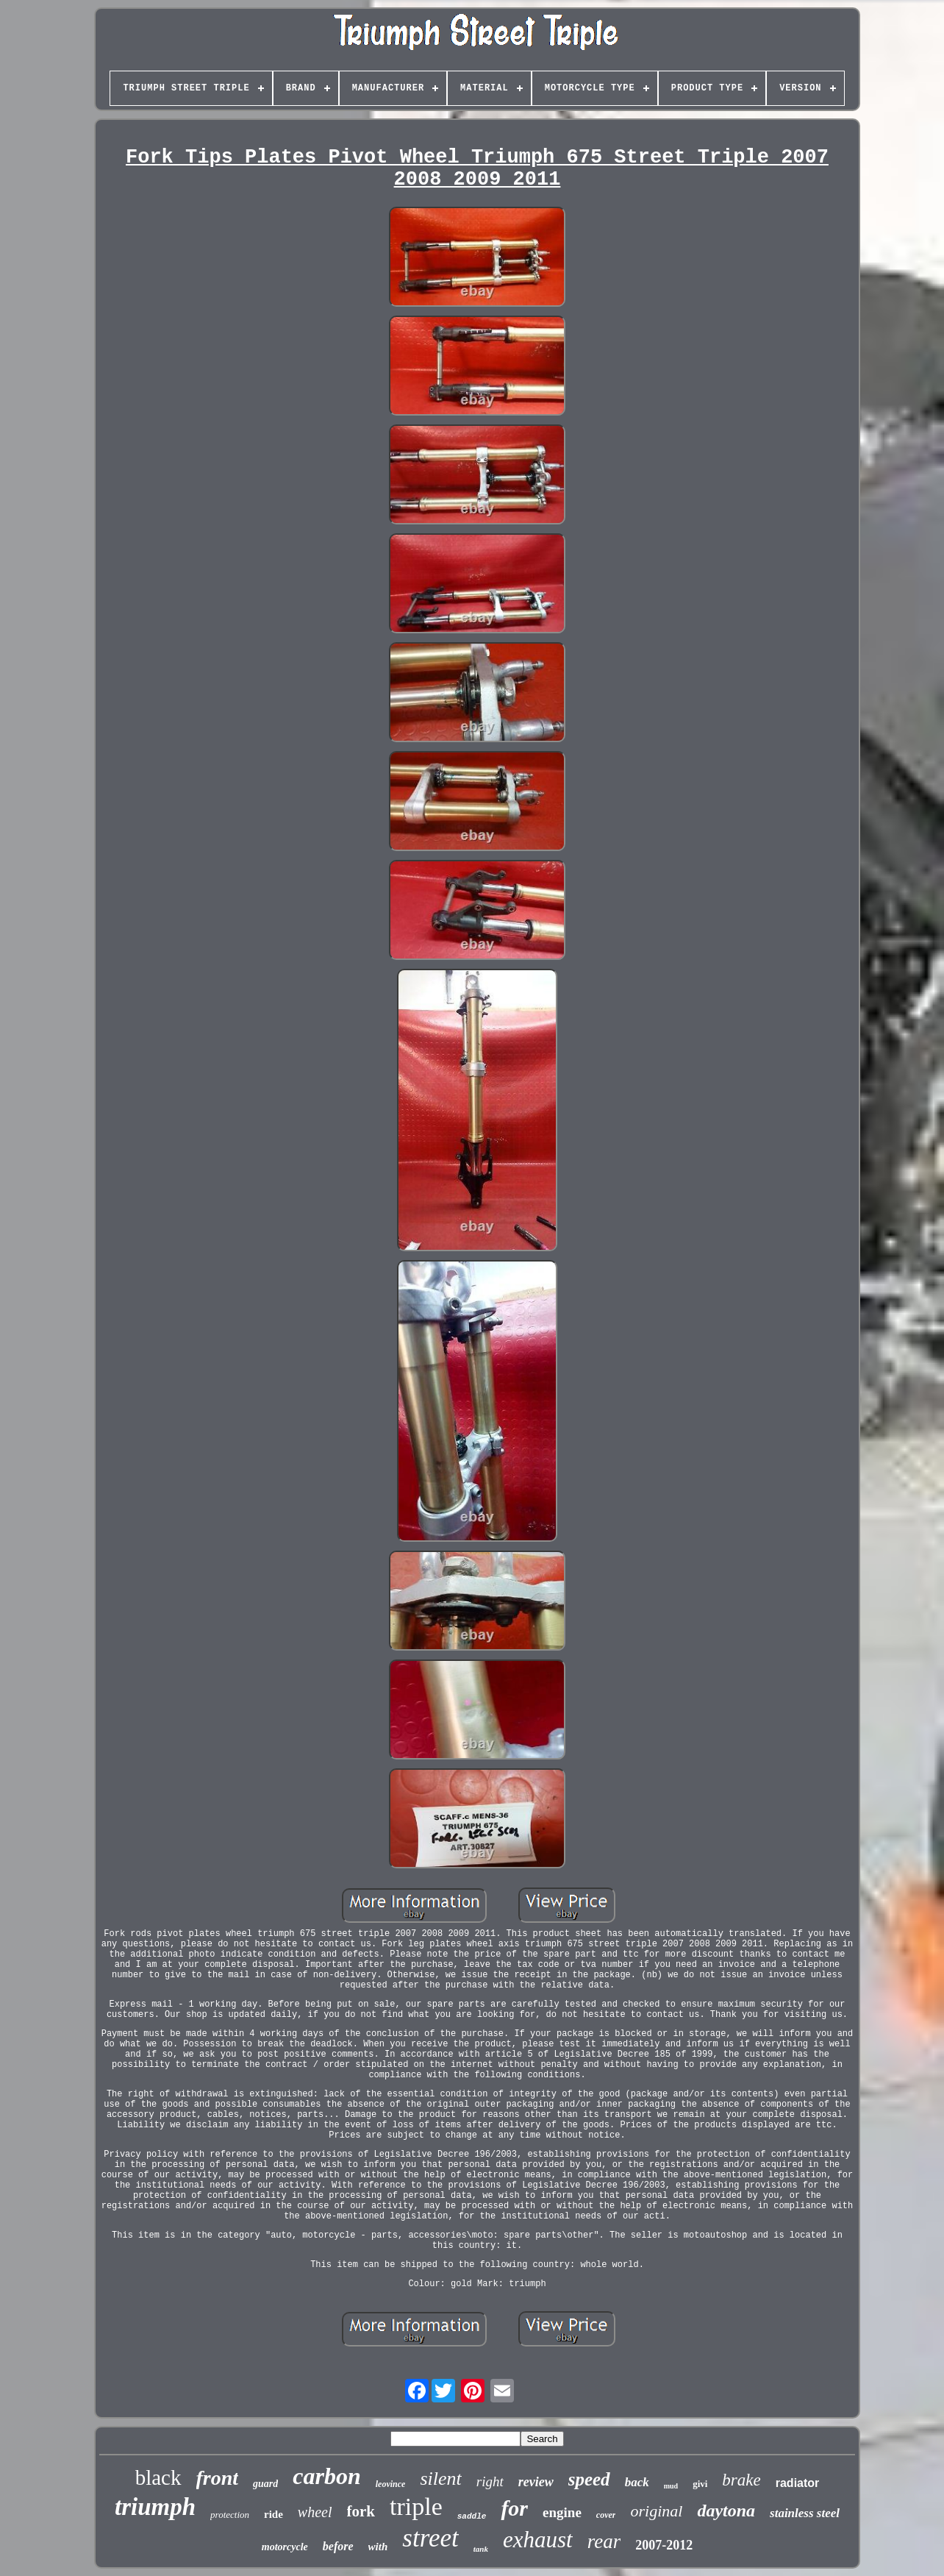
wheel (315, 2512)
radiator (798, 2483)
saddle (472, 2516)
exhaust (538, 2539)
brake (741, 2480)
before (338, 2546)
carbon (326, 2476)
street (430, 2538)
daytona (726, 2510)
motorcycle (285, 2546)
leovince (391, 2484)
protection (229, 2514)
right (490, 2481)
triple (416, 2506)
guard (265, 2483)
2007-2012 (664, 2545)
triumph (155, 2507)
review (536, 2481)
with (378, 2546)
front (217, 2477)
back (637, 2482)
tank (480, 2548)
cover (606, 2515)
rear (604, 2541)
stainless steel (805, 2513)
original (656, 2511)
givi (700, 2483)
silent (440, 2478)
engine (562, 2512)
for (514, 2508)
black (158, 2477)
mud (671, 2486)
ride (273, 2514)
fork (361, 2511)
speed (589, 2479)
